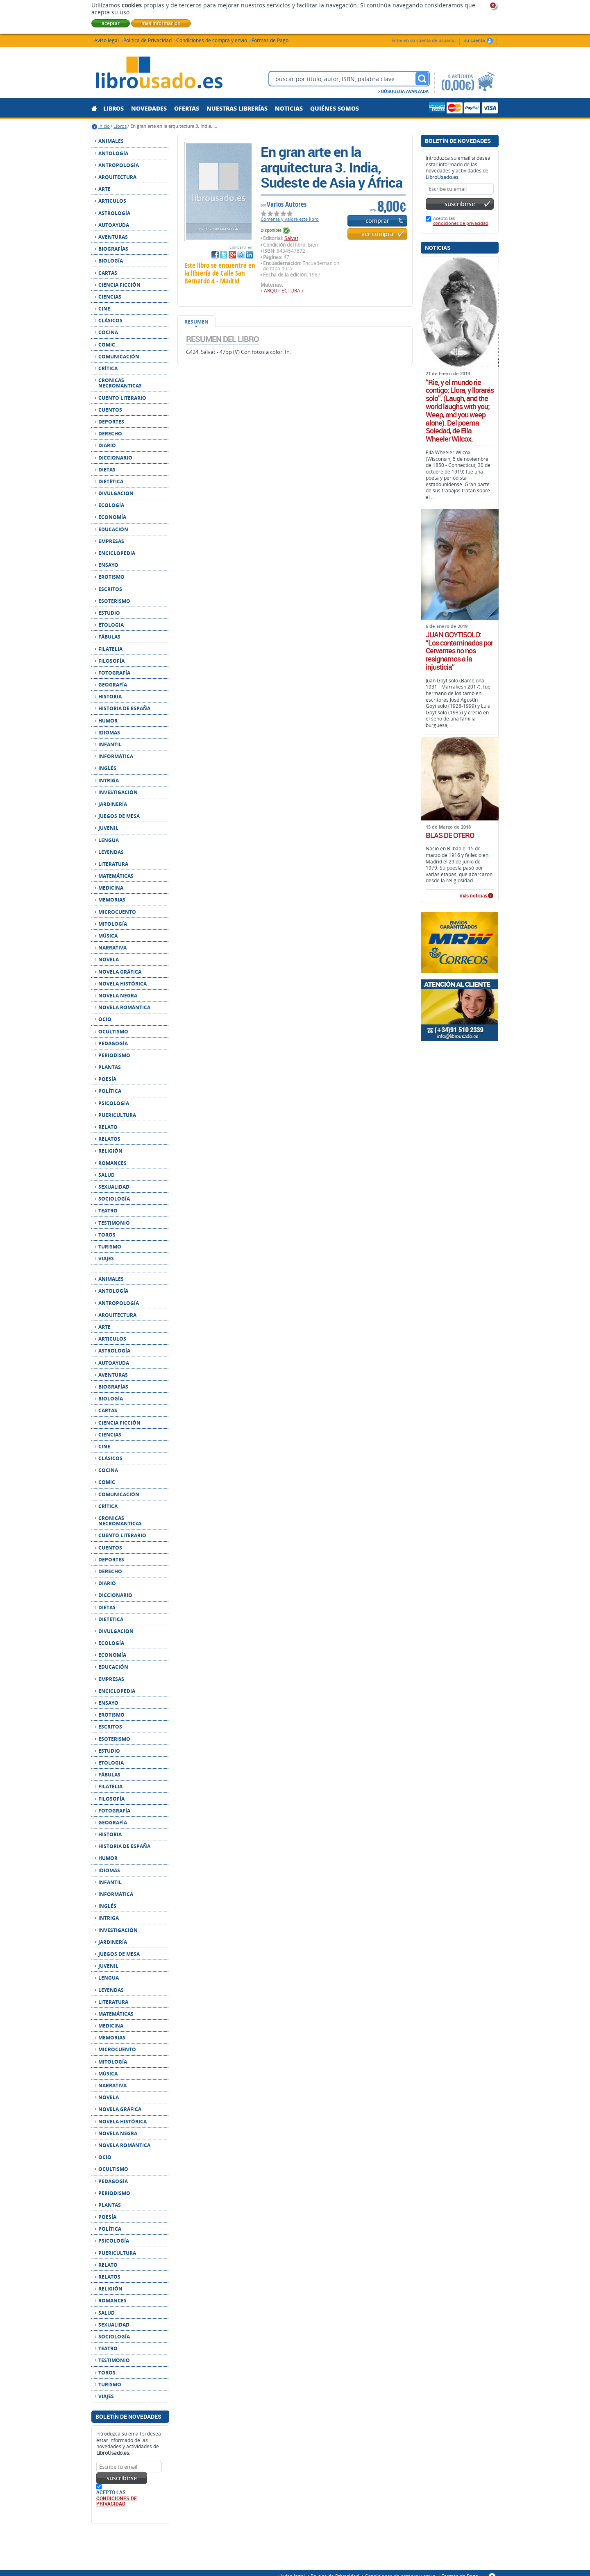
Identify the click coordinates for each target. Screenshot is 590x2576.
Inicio (104, 126)
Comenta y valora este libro (290, 219)
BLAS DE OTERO (450, 835)
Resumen (196, 321)
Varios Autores (286, 204)
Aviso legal (106, 40)
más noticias (473, 896)
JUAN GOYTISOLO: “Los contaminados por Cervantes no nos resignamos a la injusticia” (459, 651)
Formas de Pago (270, 40)
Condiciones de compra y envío (211, 40)
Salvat (291, 238)
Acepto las (460, 220)
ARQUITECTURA (282, 290)
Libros (120, 126)
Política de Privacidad (147, 40)
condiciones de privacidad (116, 2501)
